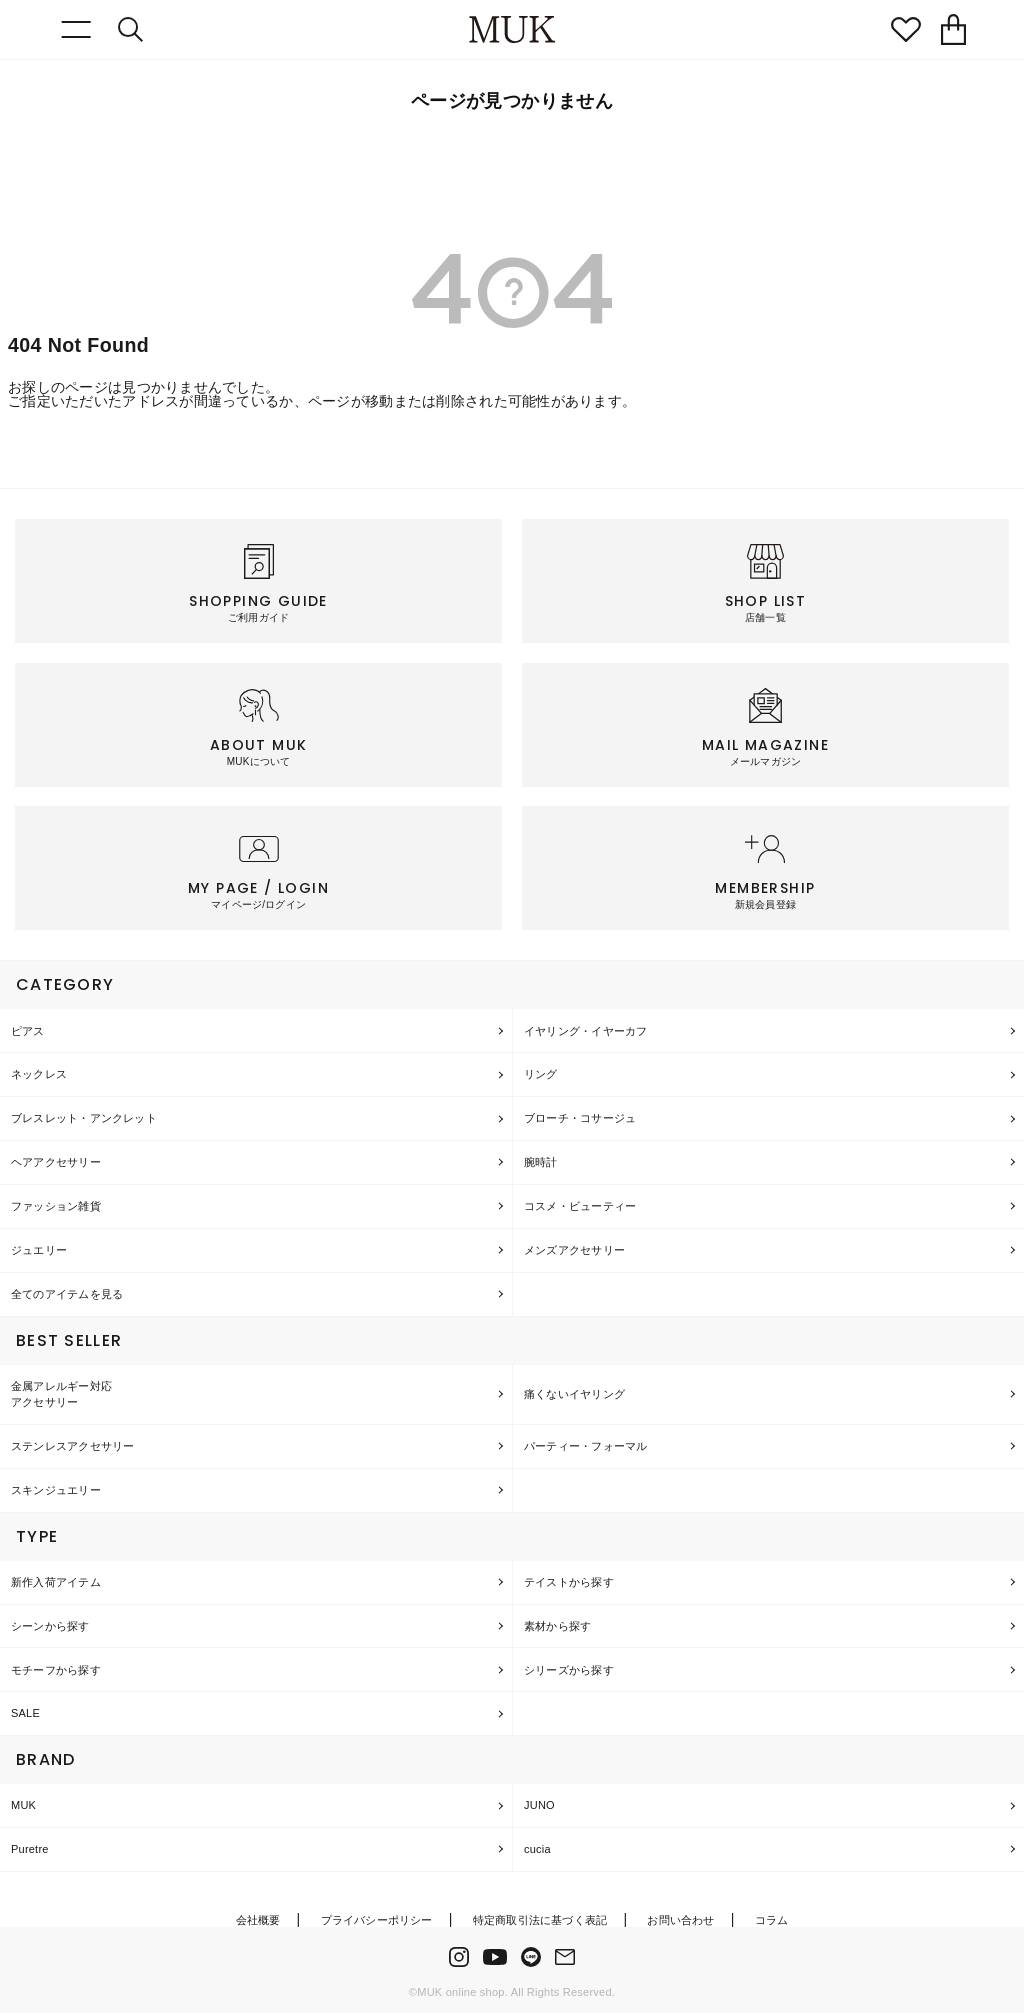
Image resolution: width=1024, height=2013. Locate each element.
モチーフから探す (56, 1670)
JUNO (539, 1805)
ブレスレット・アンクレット (84, 1118)
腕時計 (541, 1162)
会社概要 (258, 1920)
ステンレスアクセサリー (72, 1446)
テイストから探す (569, 1582)
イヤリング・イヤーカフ (585, 1031)
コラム (772, 1920)
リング (541, 1074)
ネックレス (39, 1074)
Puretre (30, 1849)
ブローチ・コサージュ (580, 1118)
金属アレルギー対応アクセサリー (61, 1394)
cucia (537, 1849)
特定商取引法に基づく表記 (540, 1920)
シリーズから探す (569, 1670)
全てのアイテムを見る (67, 1294)
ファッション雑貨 (56, 1206)
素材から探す (557, 1626)
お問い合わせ (680, 1920)
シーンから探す (50, 1626)
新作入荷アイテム (56, 1582)
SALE (25, 1713)
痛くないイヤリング (574, 1394)
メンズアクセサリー (574, 1250)
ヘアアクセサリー (56, 1162)
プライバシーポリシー (377, 1920)
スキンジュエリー (56, 1490)
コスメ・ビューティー (580, 1206)
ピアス (28, 1031)
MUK (23, 1805)
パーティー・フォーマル (585, 1446)
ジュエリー (39, 1250)
